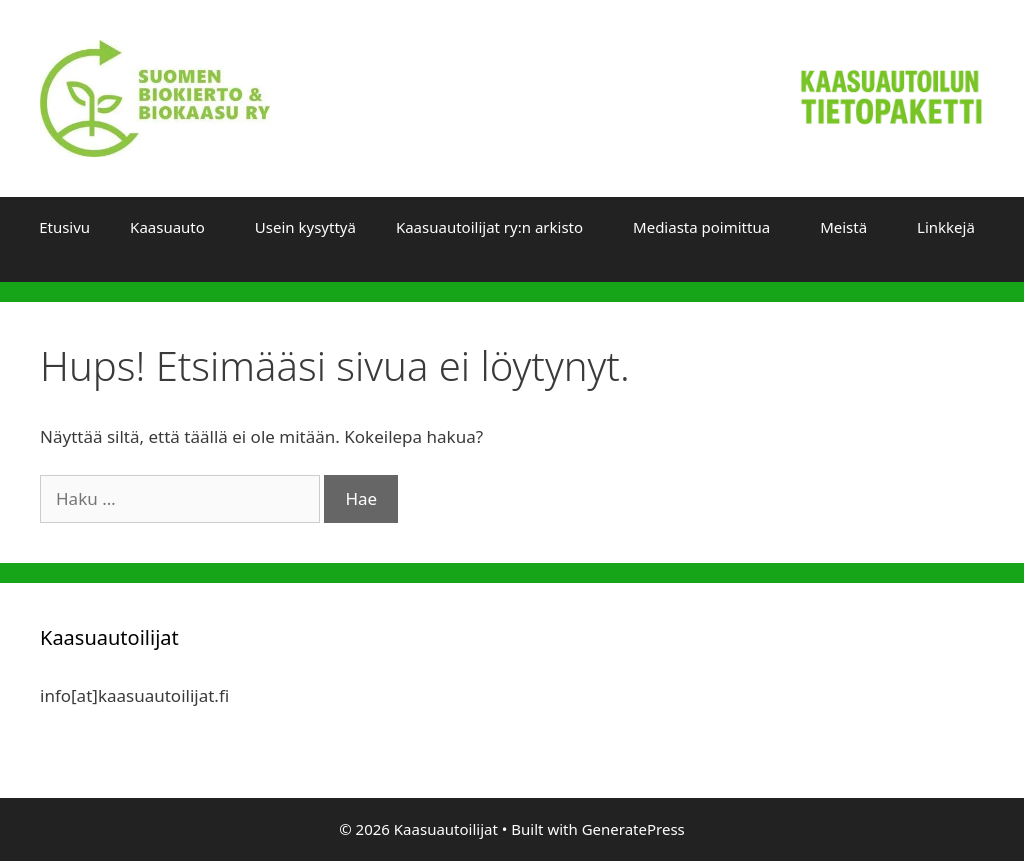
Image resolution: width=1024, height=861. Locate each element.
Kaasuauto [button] (167, 227)
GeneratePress (633, 829)
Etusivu (64, 227)
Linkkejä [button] (946, 227)
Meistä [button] (843, 227)
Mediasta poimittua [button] (701, 227)
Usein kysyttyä (305, 227)
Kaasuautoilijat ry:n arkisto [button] (489, 227)
